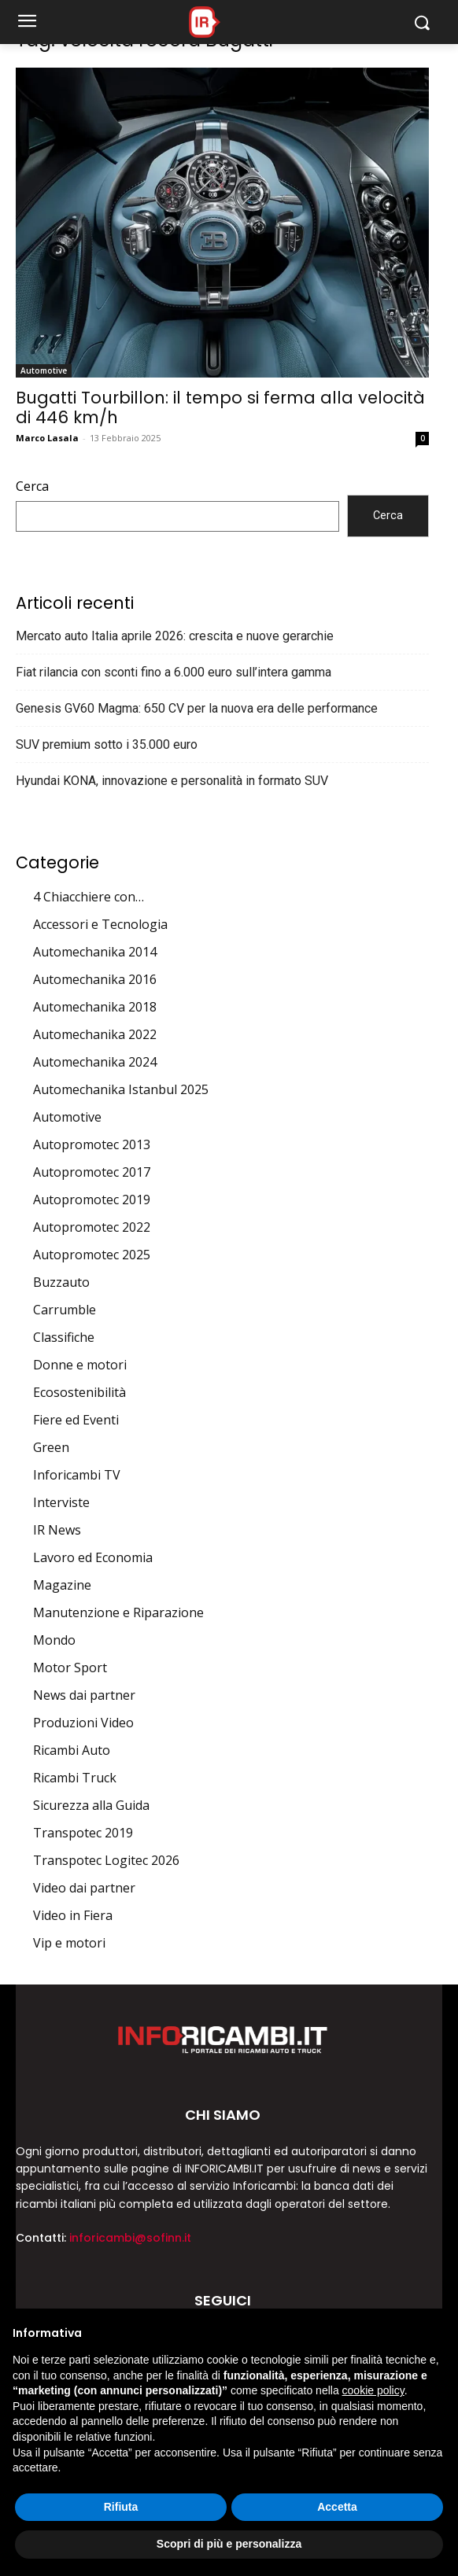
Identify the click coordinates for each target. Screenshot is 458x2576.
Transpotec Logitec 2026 (106, 1860)
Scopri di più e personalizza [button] (229, 2543)
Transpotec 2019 (83, 1832)
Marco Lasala (47, 438)
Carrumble (64, 1309)
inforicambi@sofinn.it (130, 2238)
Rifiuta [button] (121, 2506)
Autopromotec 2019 (91, 1199)
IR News (57, 1530)
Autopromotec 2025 (91, 1254)
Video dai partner (84, 1887)
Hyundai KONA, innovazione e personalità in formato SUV (172, 780)
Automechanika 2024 (95, 1062)
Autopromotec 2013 (91, 1144)
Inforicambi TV (76, 1474)
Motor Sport (70, 1667)
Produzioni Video (83, 1722)
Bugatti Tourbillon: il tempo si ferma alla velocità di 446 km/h (220, 407)
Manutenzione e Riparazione (118, 1612)
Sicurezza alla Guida (91, 1805)
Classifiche (63, 1337)
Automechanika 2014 (95, 951)
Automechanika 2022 (95, 1034)
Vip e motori (69, 1942)
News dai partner (84, 1695)
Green (51, 1447)
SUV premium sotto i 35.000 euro (107, 744)
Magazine (62, 1585)
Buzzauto (61, 1282)
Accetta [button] (337, 2506)
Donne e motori (80, 1364)
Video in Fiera (73, 1915)
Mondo (54, 1640)
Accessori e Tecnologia (100, 924)
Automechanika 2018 (95, 1006)
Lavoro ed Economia (93, 1557)
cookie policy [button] (373, 2390)
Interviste (61, 1502)
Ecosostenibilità (79, 1392)
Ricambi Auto (71, 1750)
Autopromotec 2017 (91, 1172)
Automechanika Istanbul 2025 (121, 1089)
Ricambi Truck (74, 1777)
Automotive (43, 370)
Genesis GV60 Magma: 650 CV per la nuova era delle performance (197, 708)
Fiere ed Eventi (76, 1419)
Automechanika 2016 (95, 979)
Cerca (32, 486)
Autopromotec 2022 (91, 1227)
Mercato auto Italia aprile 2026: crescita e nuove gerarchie (175, 635)
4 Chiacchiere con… (88, 896)
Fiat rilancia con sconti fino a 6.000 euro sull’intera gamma (173, 672)
